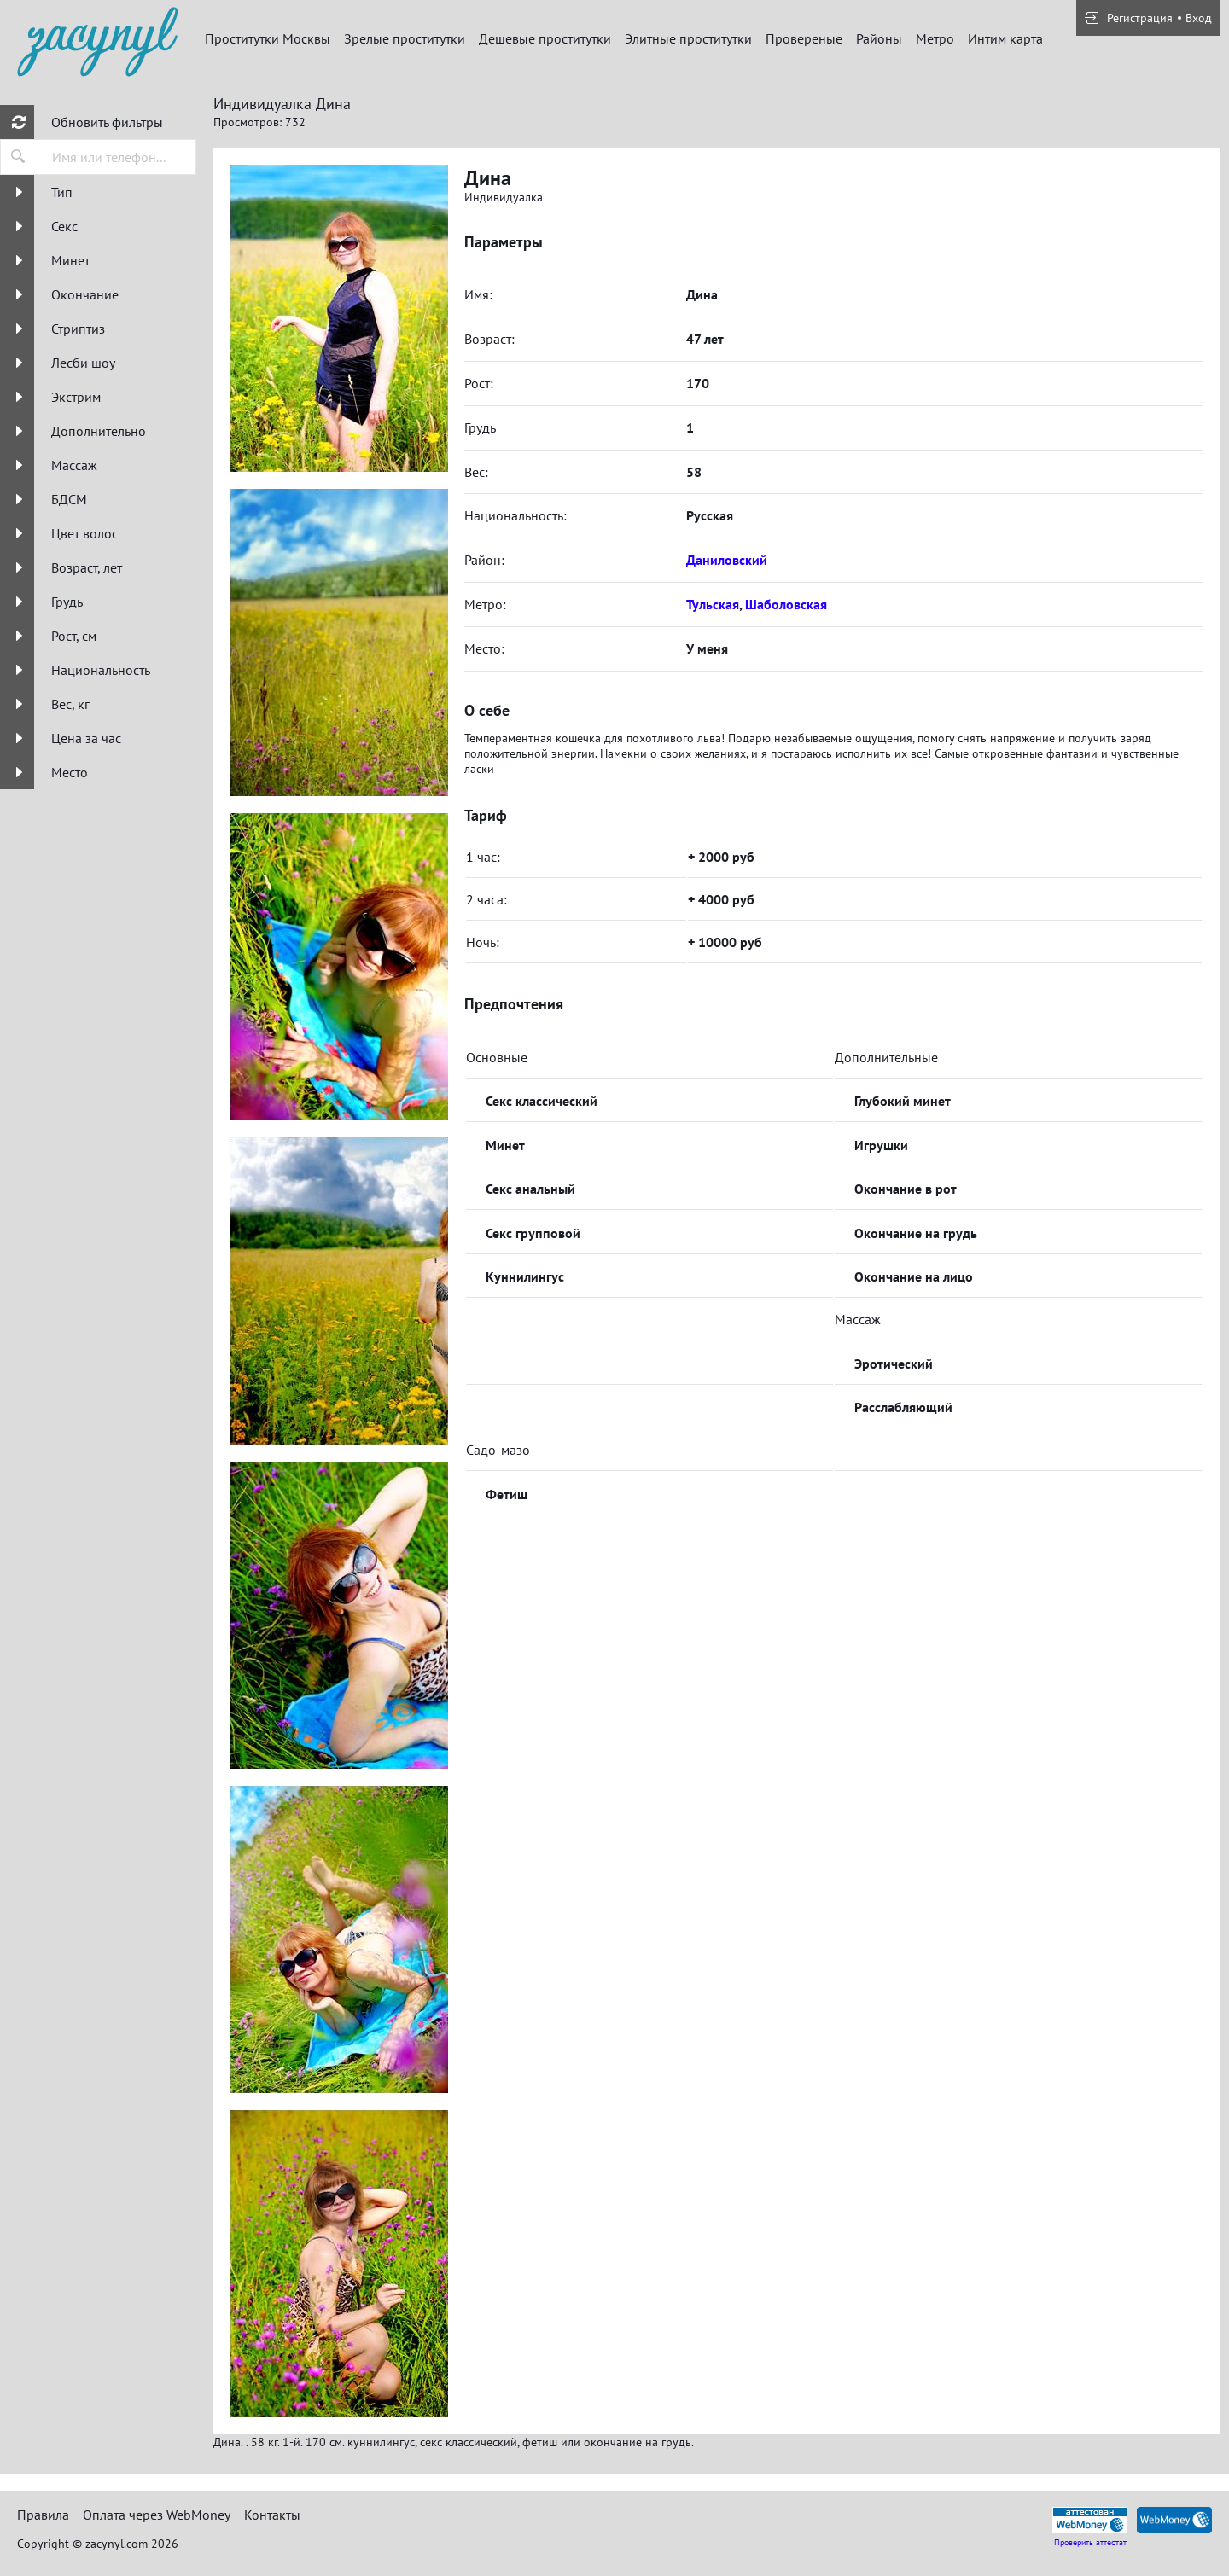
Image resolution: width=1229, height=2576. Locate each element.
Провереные (804, 38)
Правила (43, 2514)
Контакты (272, 2514)
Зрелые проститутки (404, 38)
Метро (935, 38)
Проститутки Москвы (267, 38)
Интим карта (1005, 38)
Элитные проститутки (688, 38)
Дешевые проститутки (545, 38)
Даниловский (726, 559)
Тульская (712, 604)
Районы (879, 38)
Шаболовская (786, 604)
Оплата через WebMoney (156, 2514)
